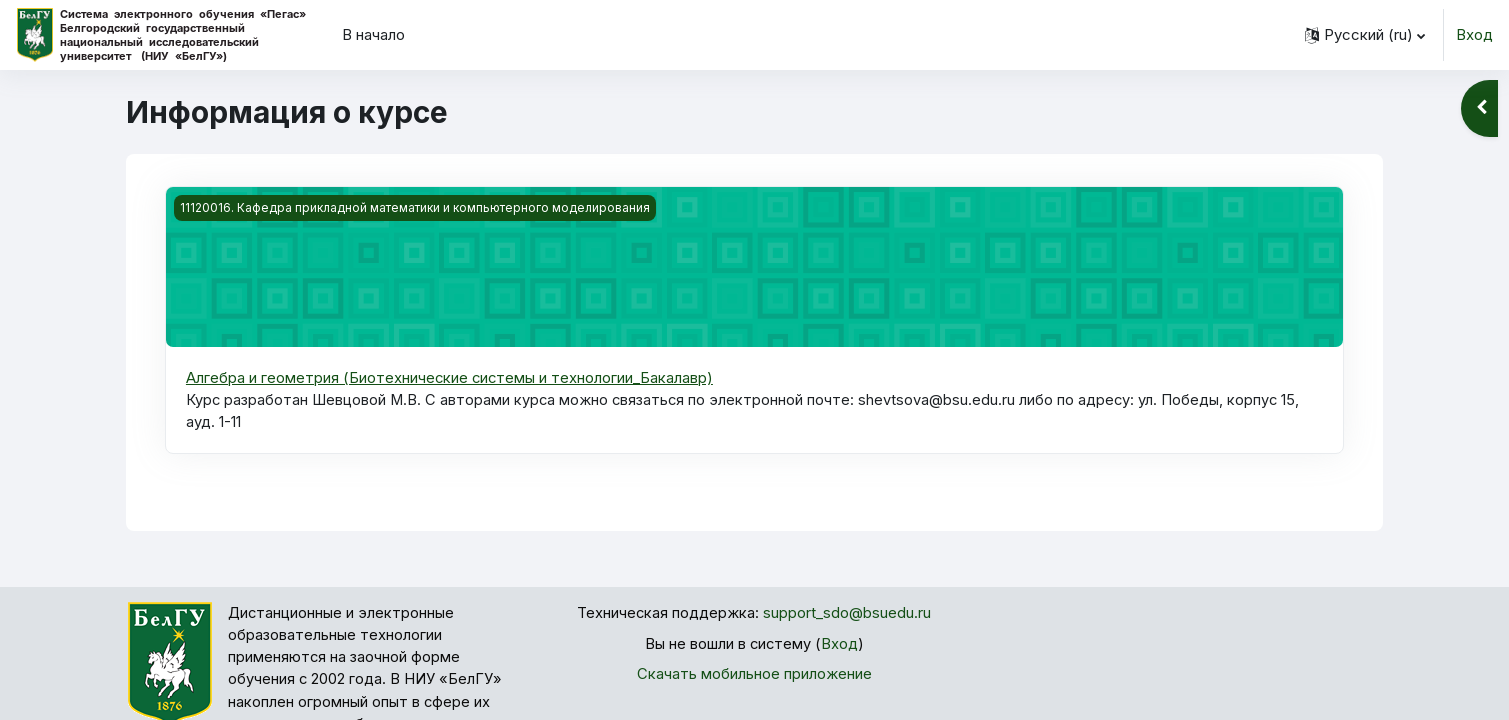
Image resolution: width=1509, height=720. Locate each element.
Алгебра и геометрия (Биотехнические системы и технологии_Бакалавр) (451, 377)
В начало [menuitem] (373, 34)
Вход (1474, 34)
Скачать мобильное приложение (754, 675)
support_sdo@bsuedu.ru (848, 614)
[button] (1365, 35)
